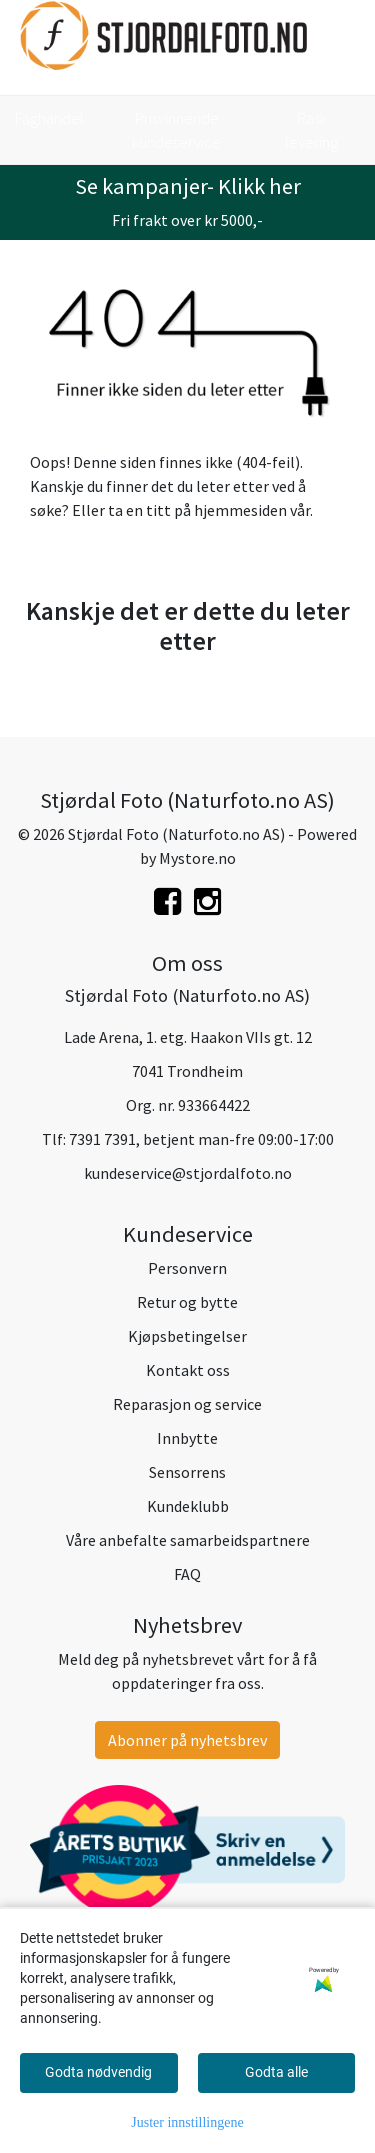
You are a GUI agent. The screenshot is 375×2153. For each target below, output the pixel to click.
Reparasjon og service (187, 1404)
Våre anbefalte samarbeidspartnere (188, 1540)
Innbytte (187, 1438)
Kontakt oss (188, 1370)
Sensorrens (187, 1472)
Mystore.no (197, 858)
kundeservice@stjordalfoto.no (188, 1173)
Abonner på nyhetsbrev (187, 1740)
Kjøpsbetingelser (187, 1336)
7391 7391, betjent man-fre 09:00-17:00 (201, 1139)
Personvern (187, 1268)
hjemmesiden (240, 510)
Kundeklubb (188, 1506)
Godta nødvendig (98, 2072)
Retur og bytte (187, 1302)
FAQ (187, 1574)
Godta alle (276, 2072)
